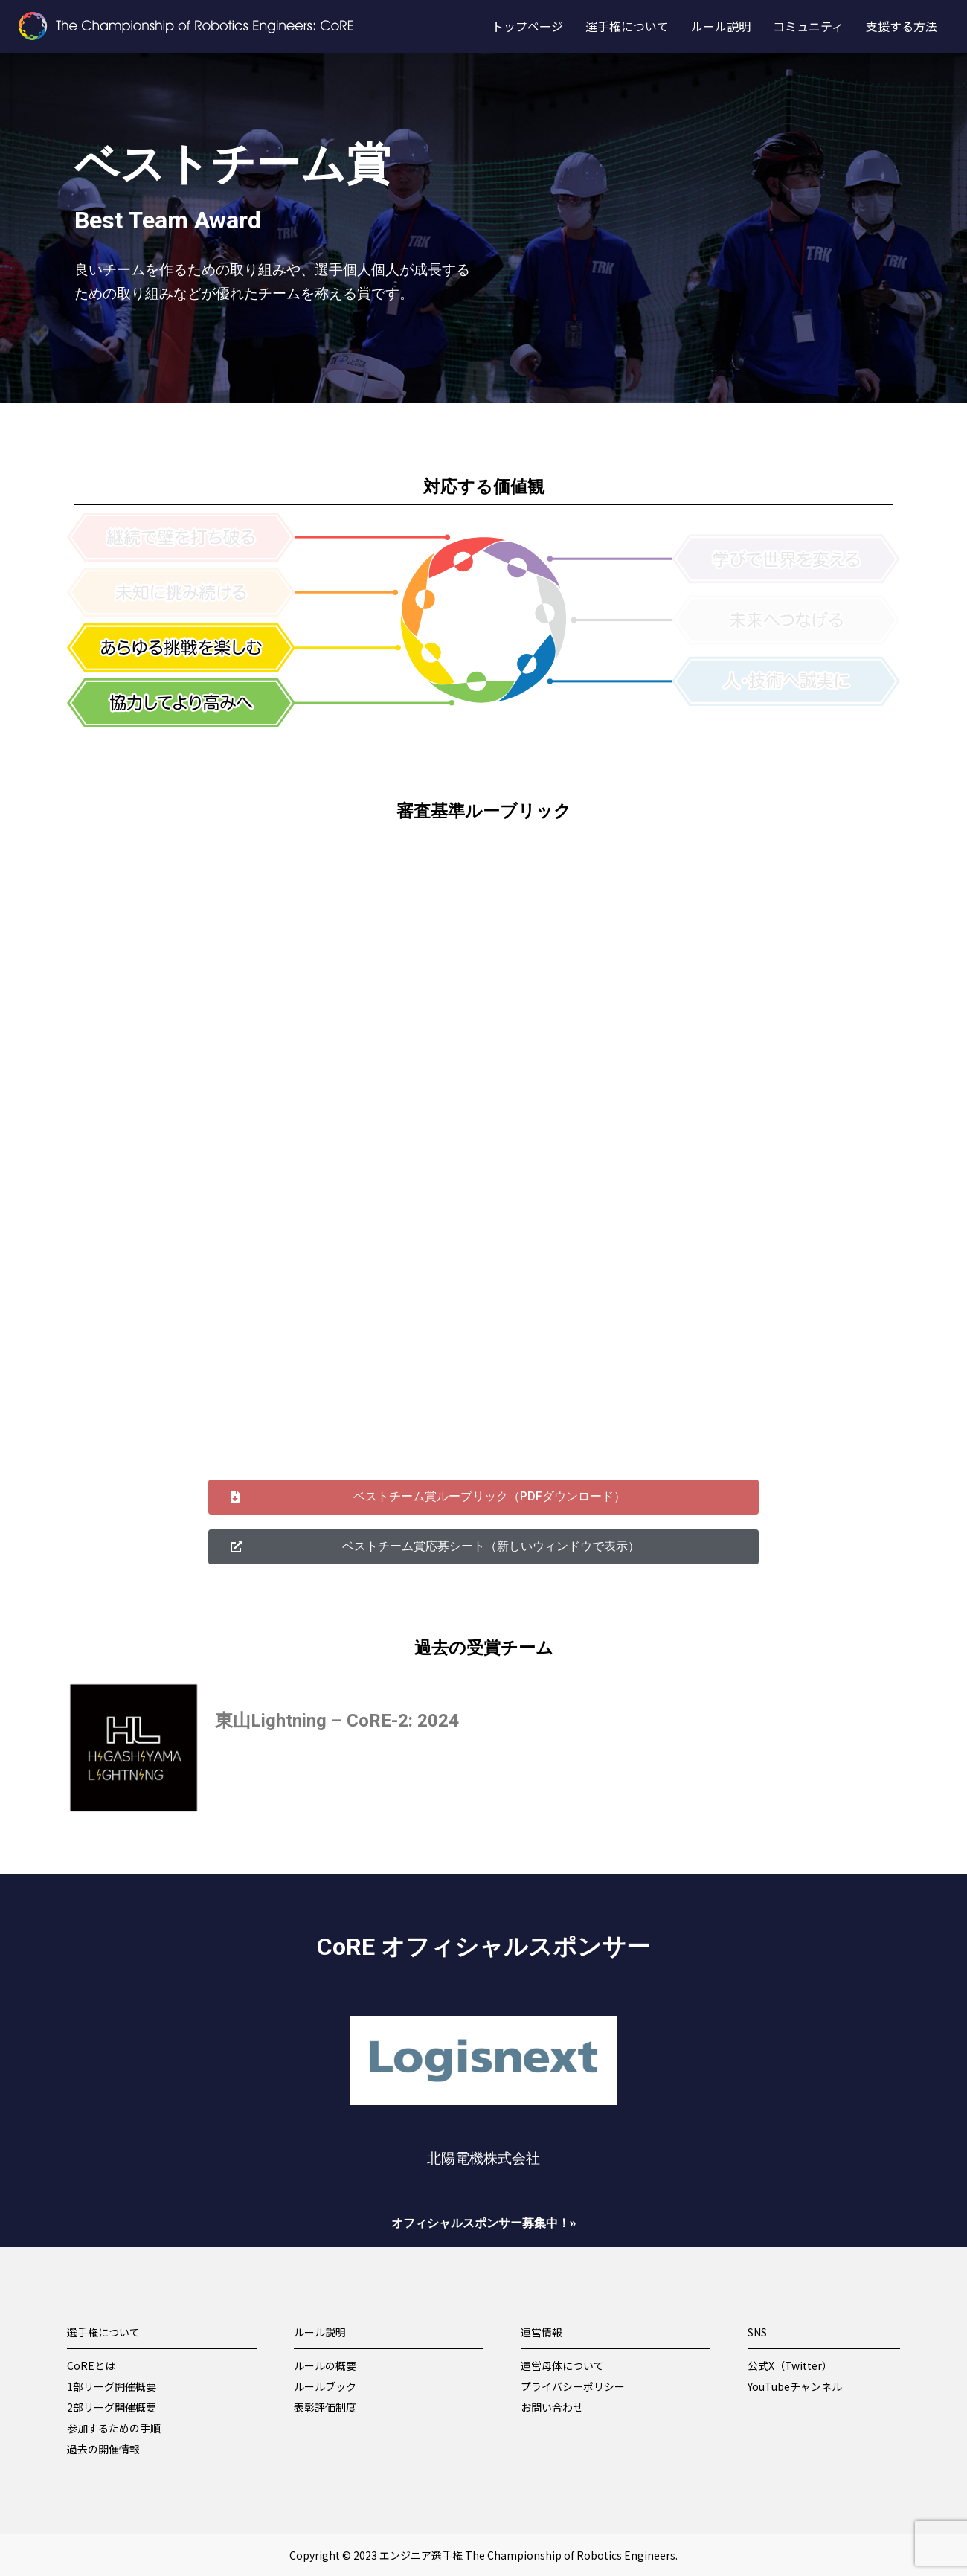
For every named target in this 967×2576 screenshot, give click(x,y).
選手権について (627, 26)
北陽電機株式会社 (483, 2159)
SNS (757, 2332)
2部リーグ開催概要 (111, 2407)
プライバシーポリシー (573, 2386)
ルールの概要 (325, 2365)
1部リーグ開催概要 (111, 2386)
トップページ (527, 26)
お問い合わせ (552, 2407)
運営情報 (541, 2332)
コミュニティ (808, 26)
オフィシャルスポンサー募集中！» (483, 2223)
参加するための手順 (114, 2428)
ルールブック (325, 2386)
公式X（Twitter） (790, 2365)
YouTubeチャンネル (795, 2386)
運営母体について (562, 2365)
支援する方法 (901, 26)
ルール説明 (721, 26)
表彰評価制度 (325, 2407)
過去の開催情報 (103, 2448)
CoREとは (91, 2365)
